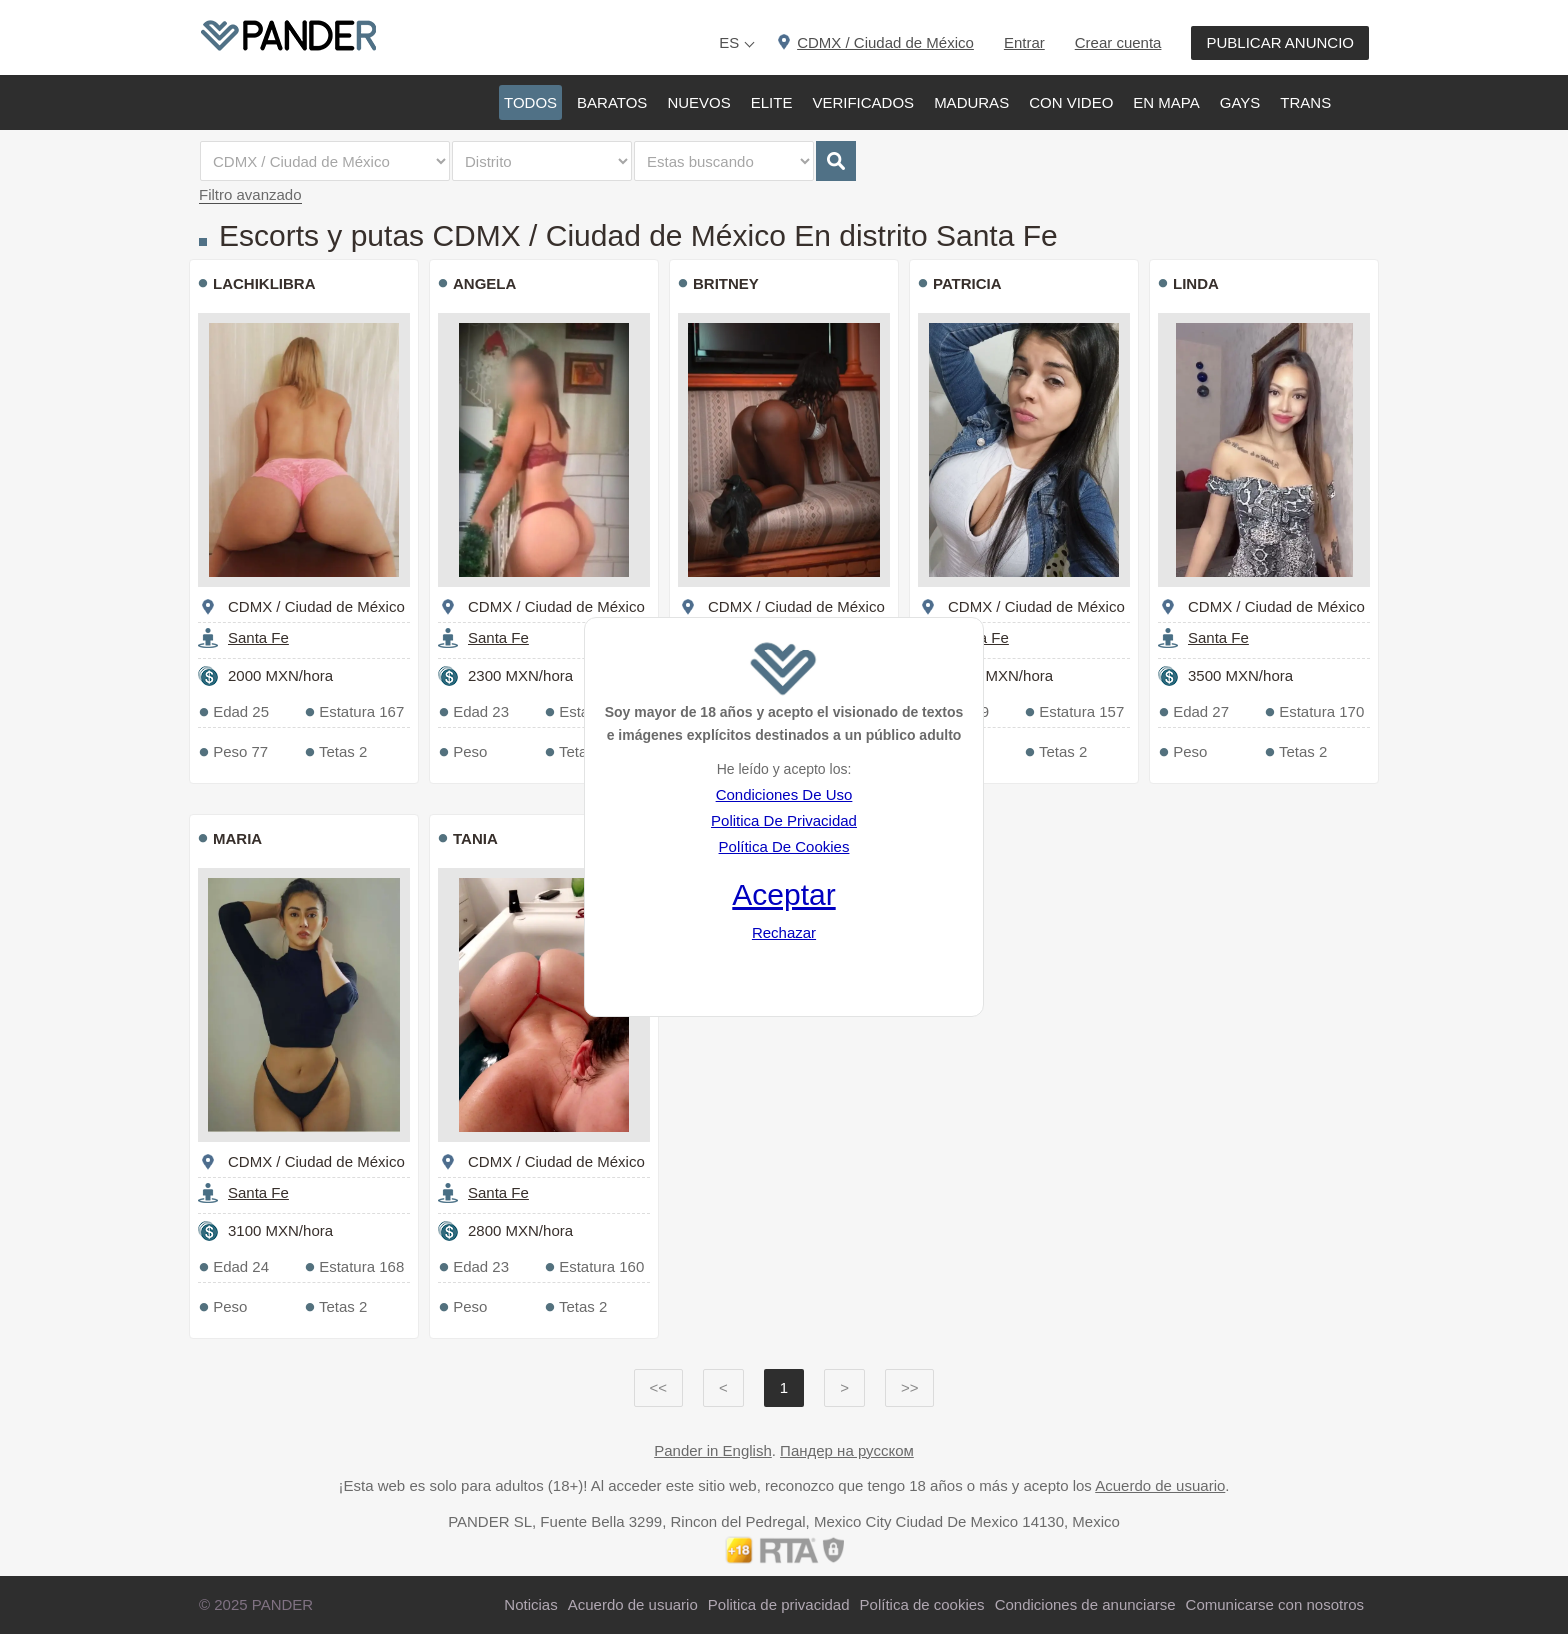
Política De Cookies (784, 846)
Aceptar (783, 894)
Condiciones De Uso (784, 794)
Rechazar (784, 932)
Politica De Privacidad (784, 820)
